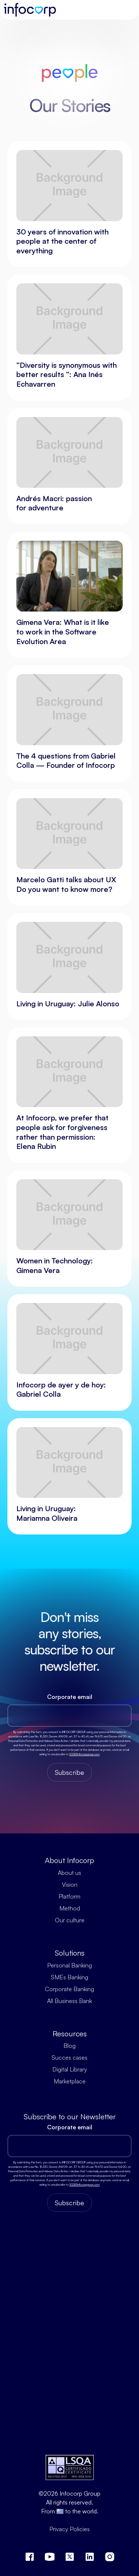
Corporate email (69, 1697)
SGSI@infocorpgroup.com (84, 1754)
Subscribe (69, 1772)
